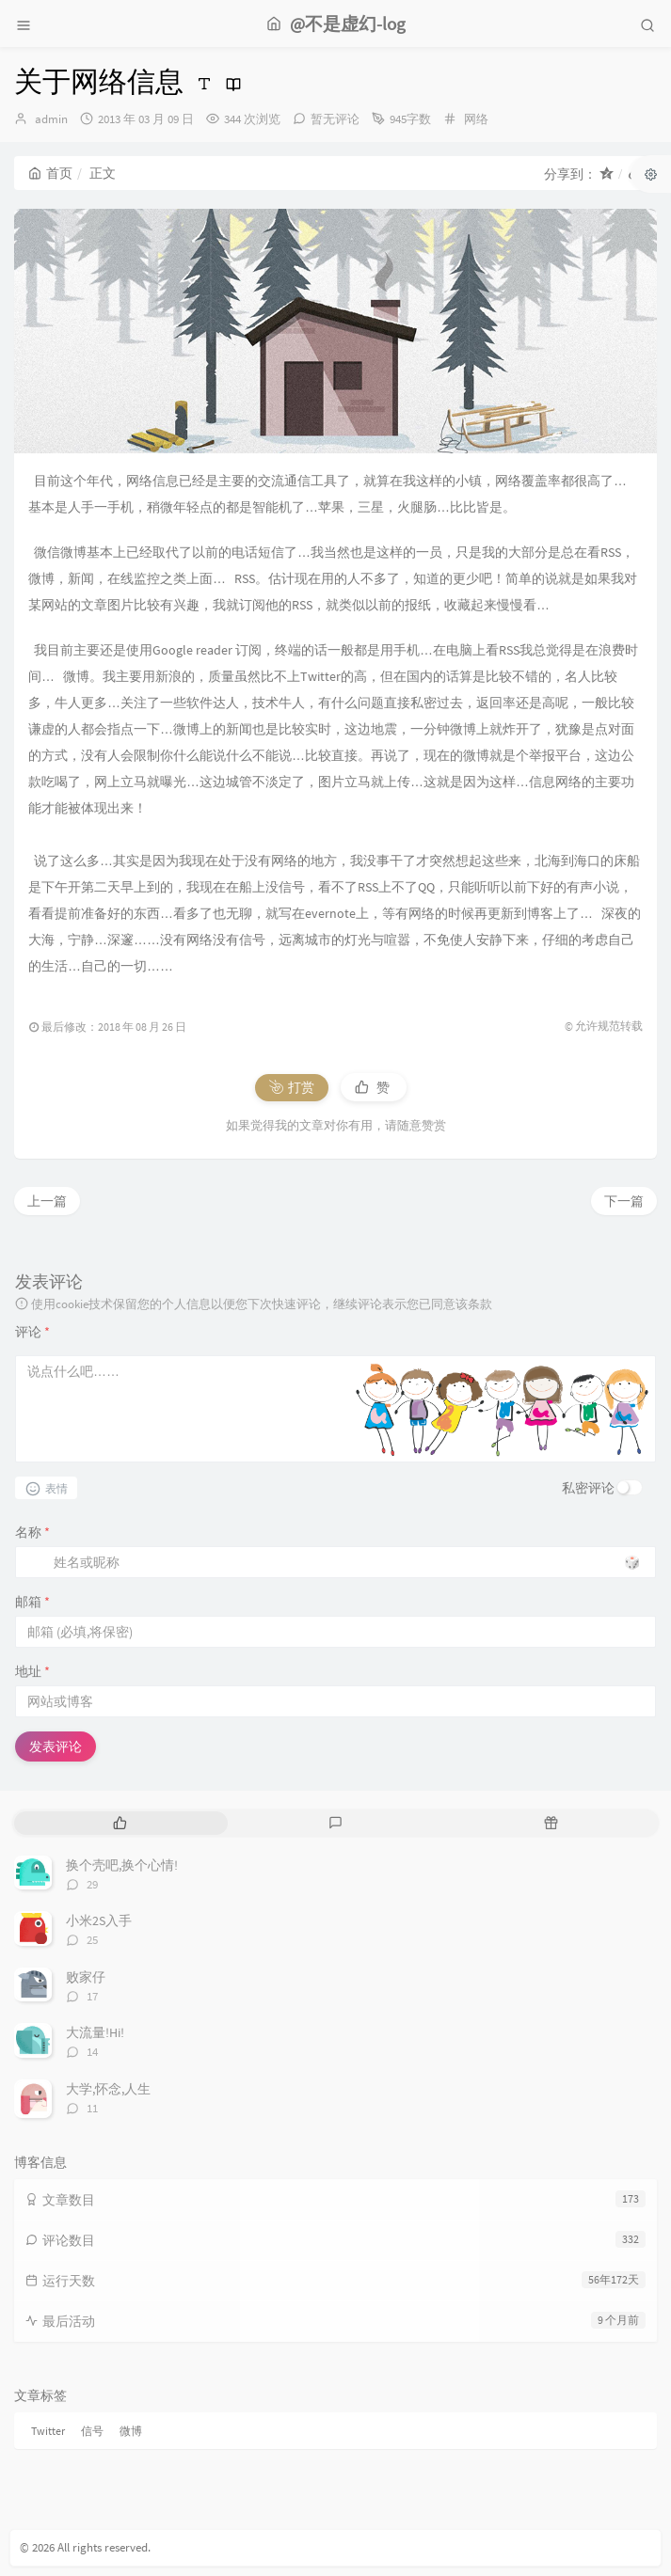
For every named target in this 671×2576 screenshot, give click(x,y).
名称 (32, 1532)
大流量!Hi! (95, 2032)
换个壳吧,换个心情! (122, 1865)
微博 (131, 2431)
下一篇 (624, 1201)
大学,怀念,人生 (108, 2088)
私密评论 (588, 1487)
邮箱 (32, 1601)
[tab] (120, 1823)
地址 (32, 1671)
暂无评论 (335, 119)
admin (51, 119)
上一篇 (47, 1201)
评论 (32, 1331)
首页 (50, 173)
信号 (92, 2431)
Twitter (48, 2431)
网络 (476, 119)
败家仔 (85, 1976)
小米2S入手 (99, 1920)
